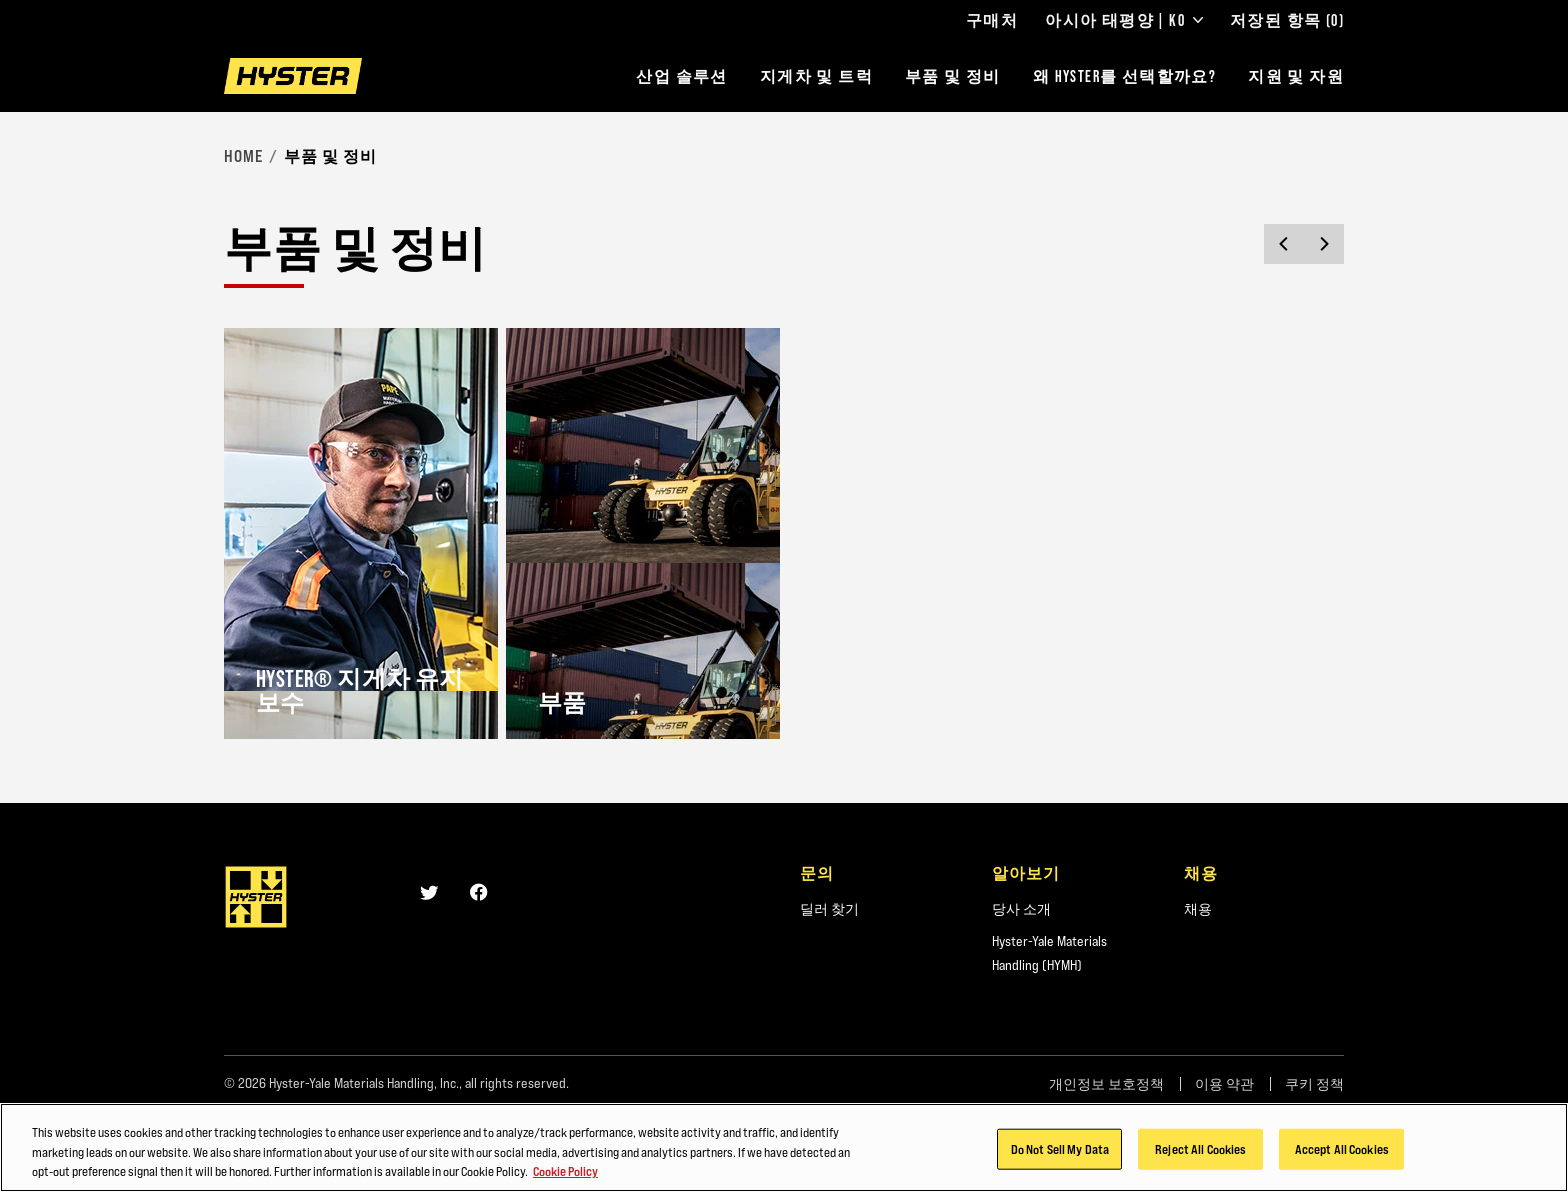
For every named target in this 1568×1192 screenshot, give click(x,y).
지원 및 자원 (1296, 76)
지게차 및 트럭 (816, 76)
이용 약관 (1224, 1084)
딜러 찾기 (829, 909)
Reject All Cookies (1200, 1151)
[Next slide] (1324, 244)
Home (243, 156)
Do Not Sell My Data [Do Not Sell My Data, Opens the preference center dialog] (1060, 1151)
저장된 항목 (1287, 20)
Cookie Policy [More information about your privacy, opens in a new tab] (565, 1174)
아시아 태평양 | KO (1124, 20)
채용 (1198, 909)
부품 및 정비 (953, 76)
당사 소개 (1021, 909)
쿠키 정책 (1314, 1084)
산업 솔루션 (681, 76)
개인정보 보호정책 (1106, 1084)
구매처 (992, 20)
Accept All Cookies (1342, 1151)
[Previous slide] (1284, 244)
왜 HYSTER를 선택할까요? (1124, 76)
